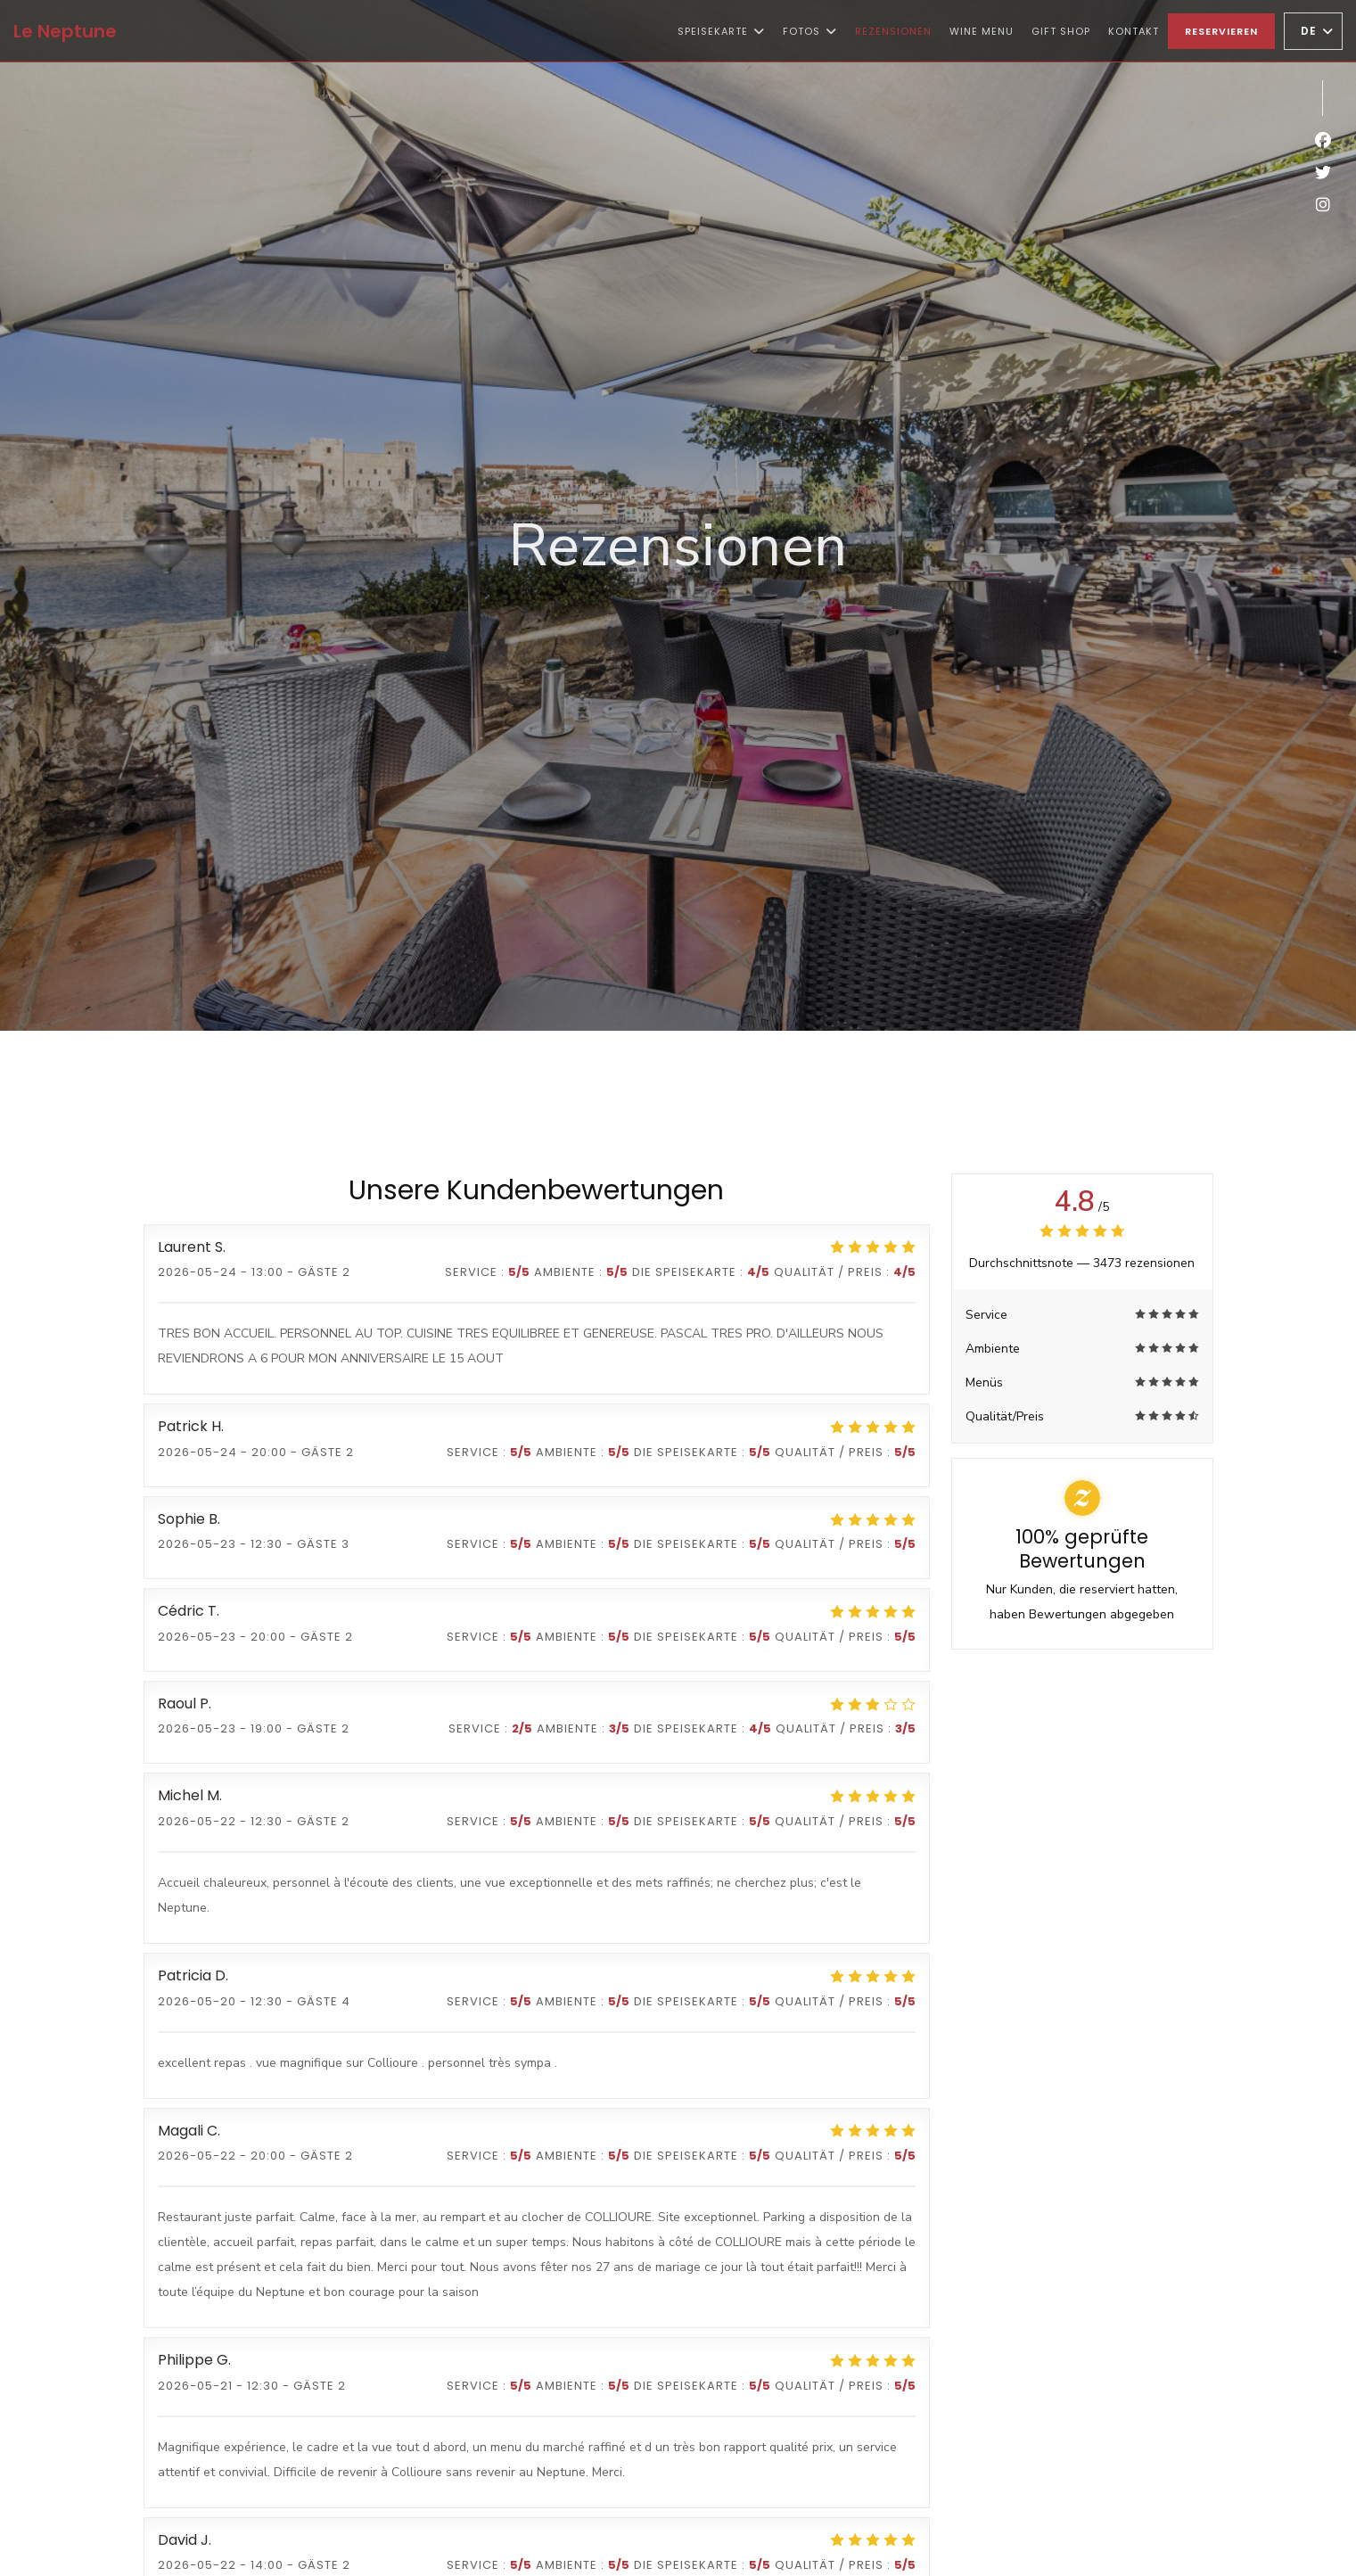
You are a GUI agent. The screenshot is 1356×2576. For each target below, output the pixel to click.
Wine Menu (981, 29)
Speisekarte (721, 31)
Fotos (810, 31)
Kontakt (1133, 31)
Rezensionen (893, 31)
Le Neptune (65, 31)
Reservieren (1221, 31)
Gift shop (1060, 29)
